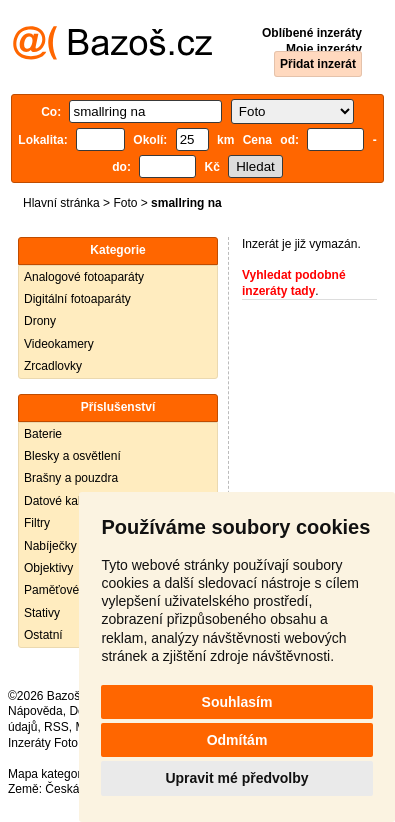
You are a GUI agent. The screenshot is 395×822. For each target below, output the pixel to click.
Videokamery (59, 344)
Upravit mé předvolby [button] (236, 778)
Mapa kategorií (47, 774)
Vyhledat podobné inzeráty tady (294, 283)
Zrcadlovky (53, 366)
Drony (40, 321)
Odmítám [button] (237, 740)
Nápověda (35, 711)
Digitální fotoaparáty (77, 299)
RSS (56, 727)
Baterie (43, 434)
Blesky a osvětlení (72, 456)
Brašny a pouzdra (71, 478)
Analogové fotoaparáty (84, 277)
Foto (125, 203)
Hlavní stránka (61, 203)
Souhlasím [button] (237, 702)
